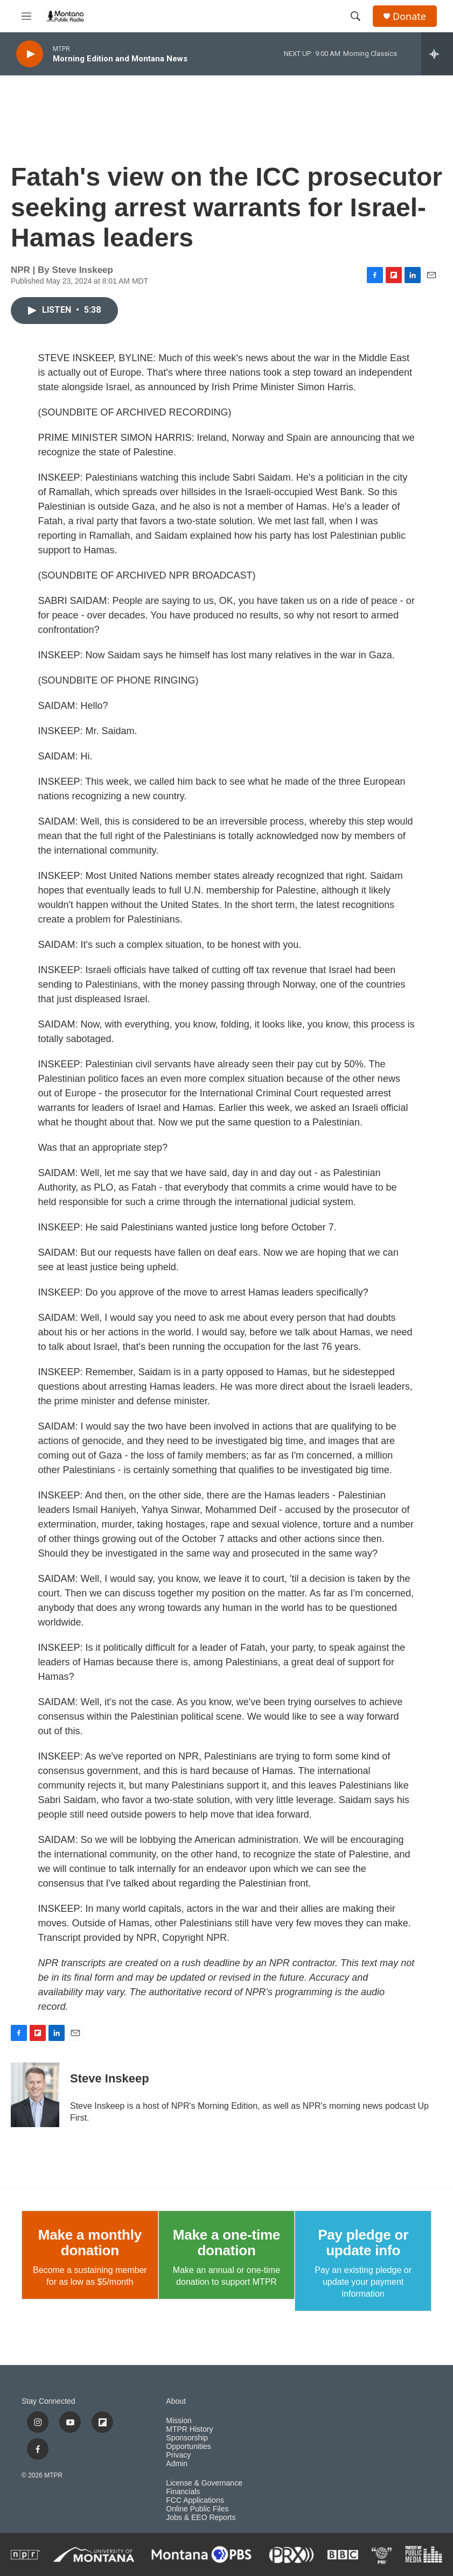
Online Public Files (197, 2509)
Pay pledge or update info (363, 2243)
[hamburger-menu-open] (26, 16)
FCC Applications (195, 2500)
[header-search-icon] (355, 16)
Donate (409, 16)
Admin (176, 2464)
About (176, 2401)
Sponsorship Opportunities (188, 2442)
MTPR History (189, 2429)
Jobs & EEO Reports (200, 2518)
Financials (183, 2492)
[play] (29, 54)
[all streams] (437, 53)
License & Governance (204, 2483)
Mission (178, 2421)
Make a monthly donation (90, 2243)
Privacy (178, 2455)
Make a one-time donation (226, 2243)
